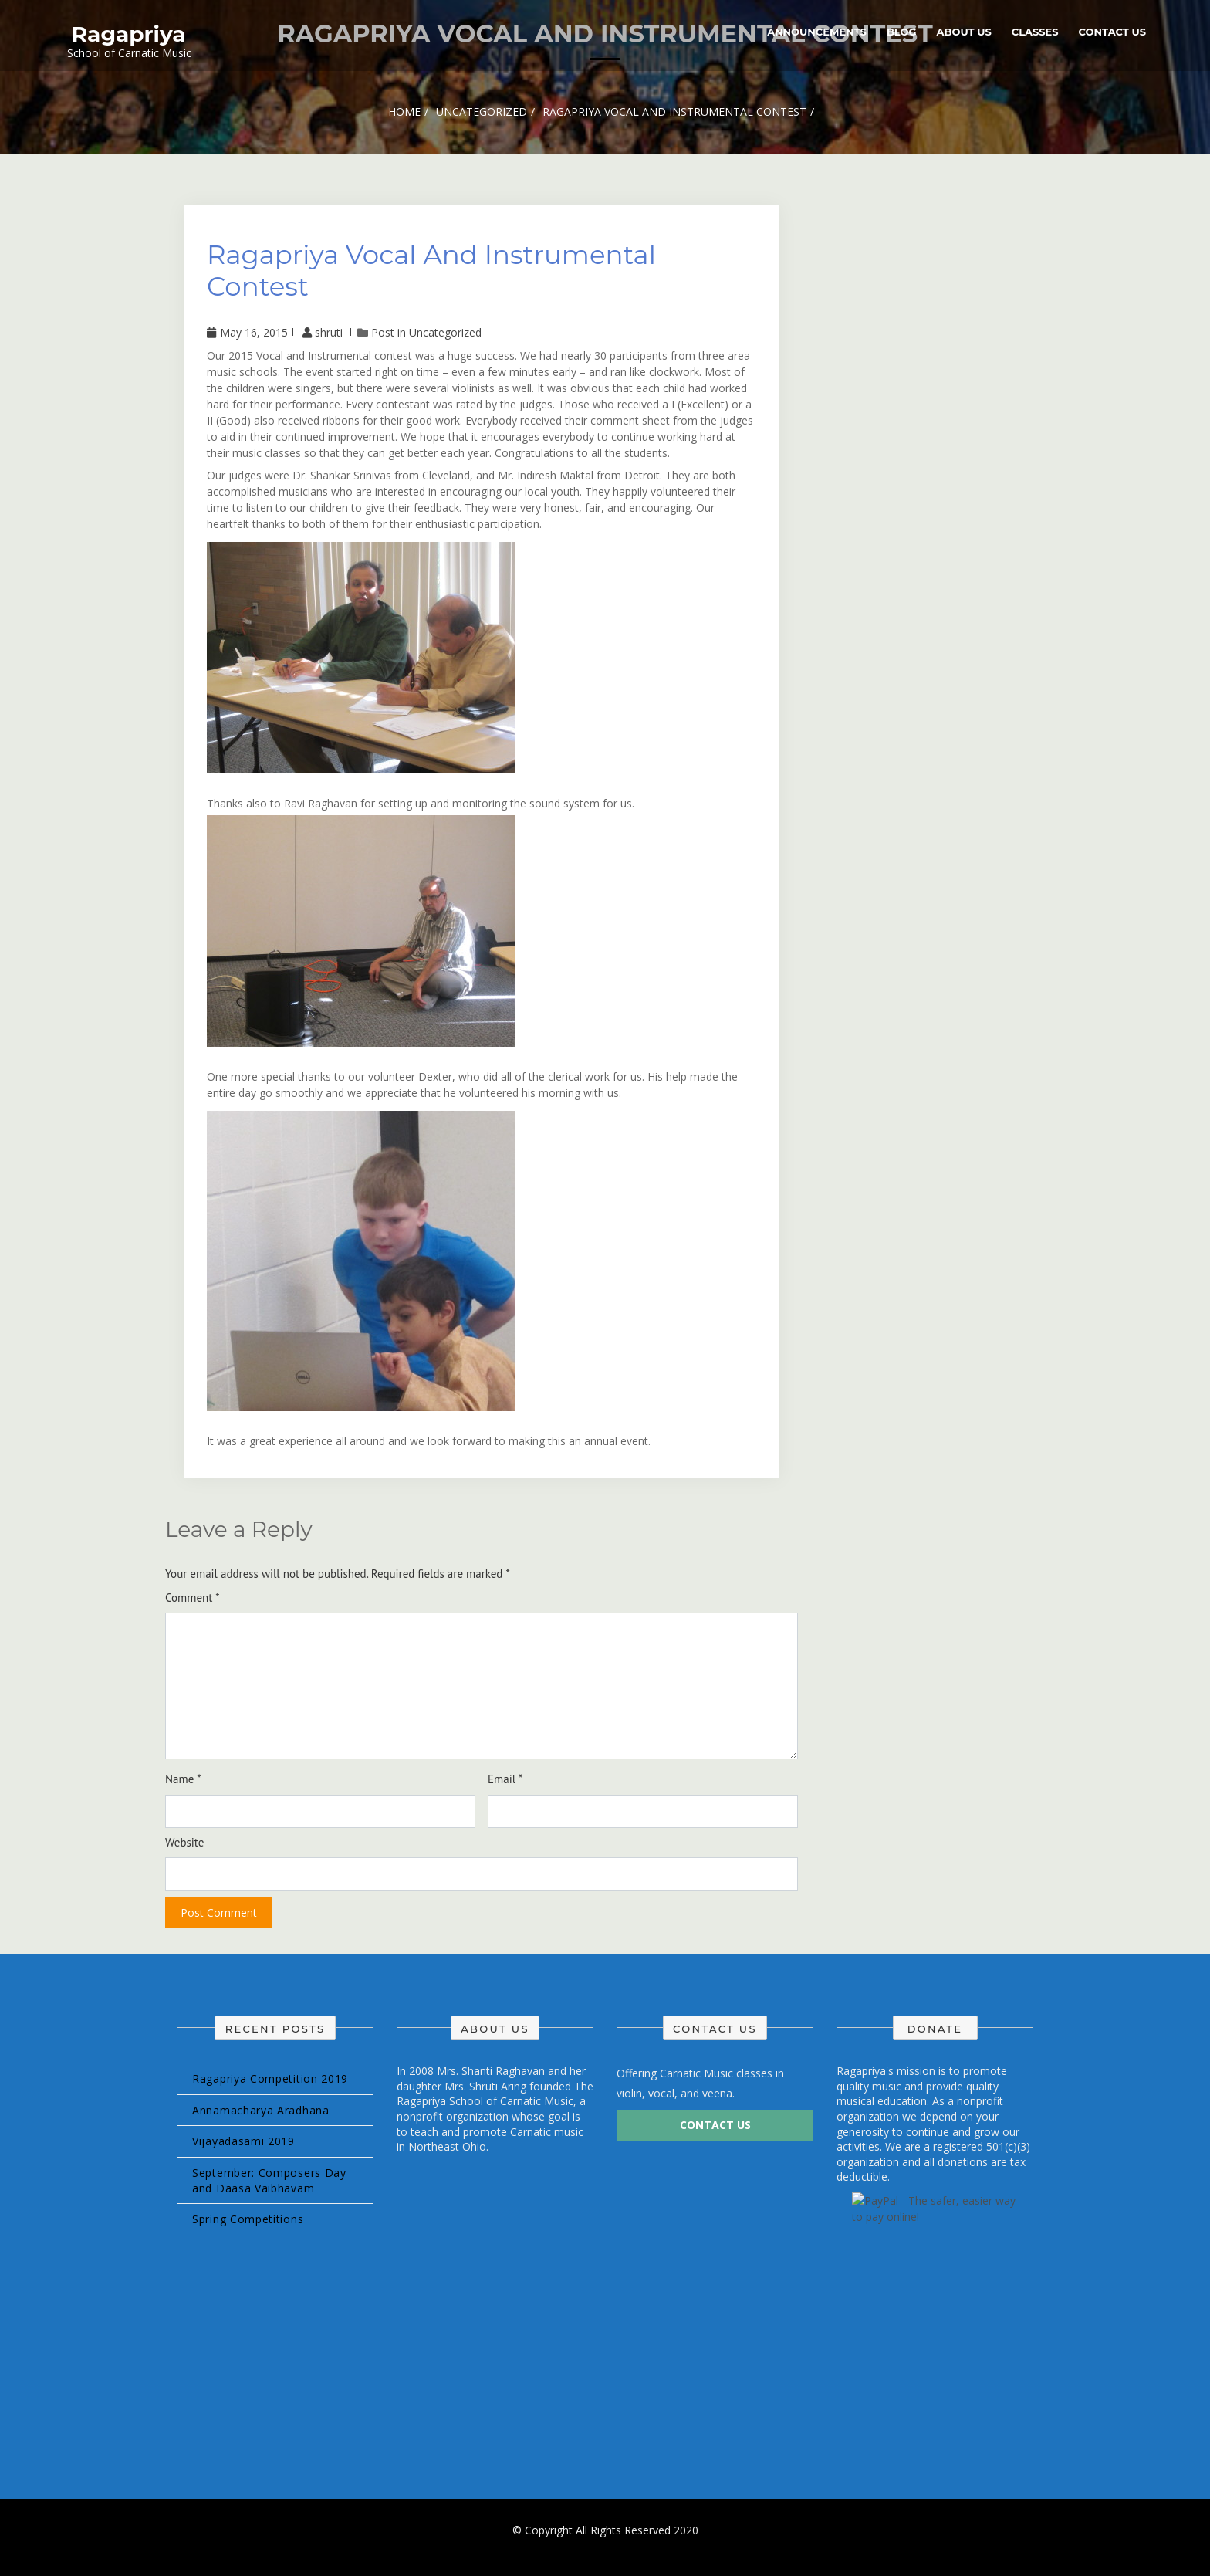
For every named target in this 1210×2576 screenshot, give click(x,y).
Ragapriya (129, 34)
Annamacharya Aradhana (261, 2110)
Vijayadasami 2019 (243, 2141)
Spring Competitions (247, 2219)
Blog (902, 31)
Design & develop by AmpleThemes (605, 2545)
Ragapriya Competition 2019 (270, 2078)
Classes (1035, 31)
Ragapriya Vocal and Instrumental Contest (431, 271)
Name (183, 1779)
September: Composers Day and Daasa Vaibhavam (269, 2180)
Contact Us (1112, 31)
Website (184, 1842)
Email (505, 1779)
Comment (192, 1597)
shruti (324, 332)
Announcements (817, 31)
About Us (964, 31)
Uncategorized (445, 332)
